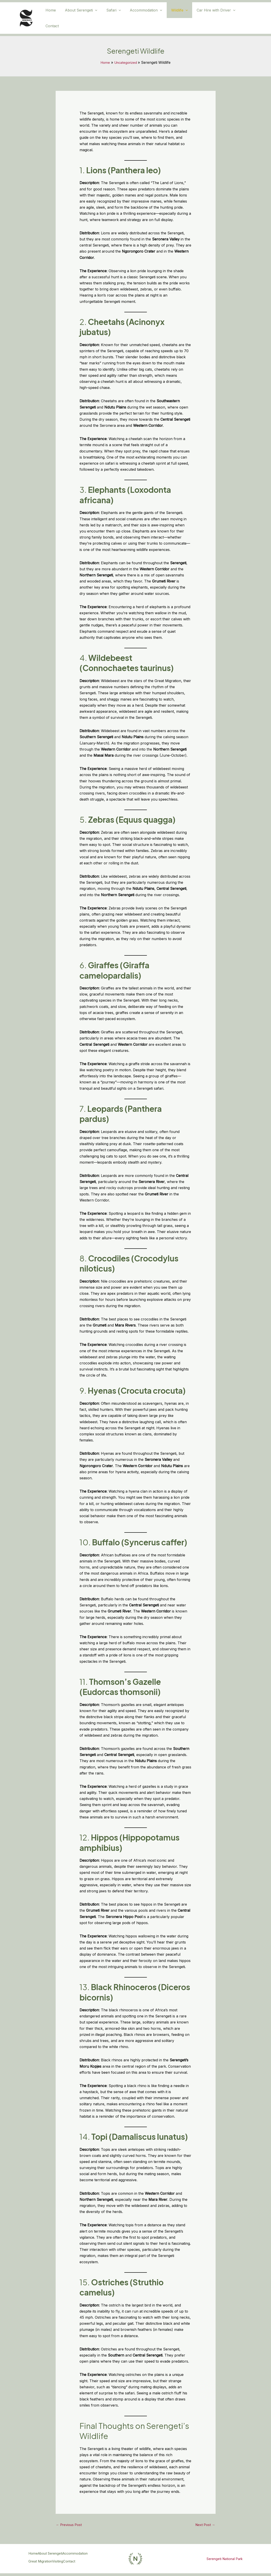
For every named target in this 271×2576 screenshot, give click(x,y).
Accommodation (141, 15)
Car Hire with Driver (208, 15)
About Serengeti (80, 15)
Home (52, 14)
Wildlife (173, 15)
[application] (94, 15)
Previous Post (70, 2518)
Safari (111, 15)
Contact (241, 14)
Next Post (204, 2518)
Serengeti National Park (222, 2557)
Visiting (64, 2560)
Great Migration (41, 2560)
